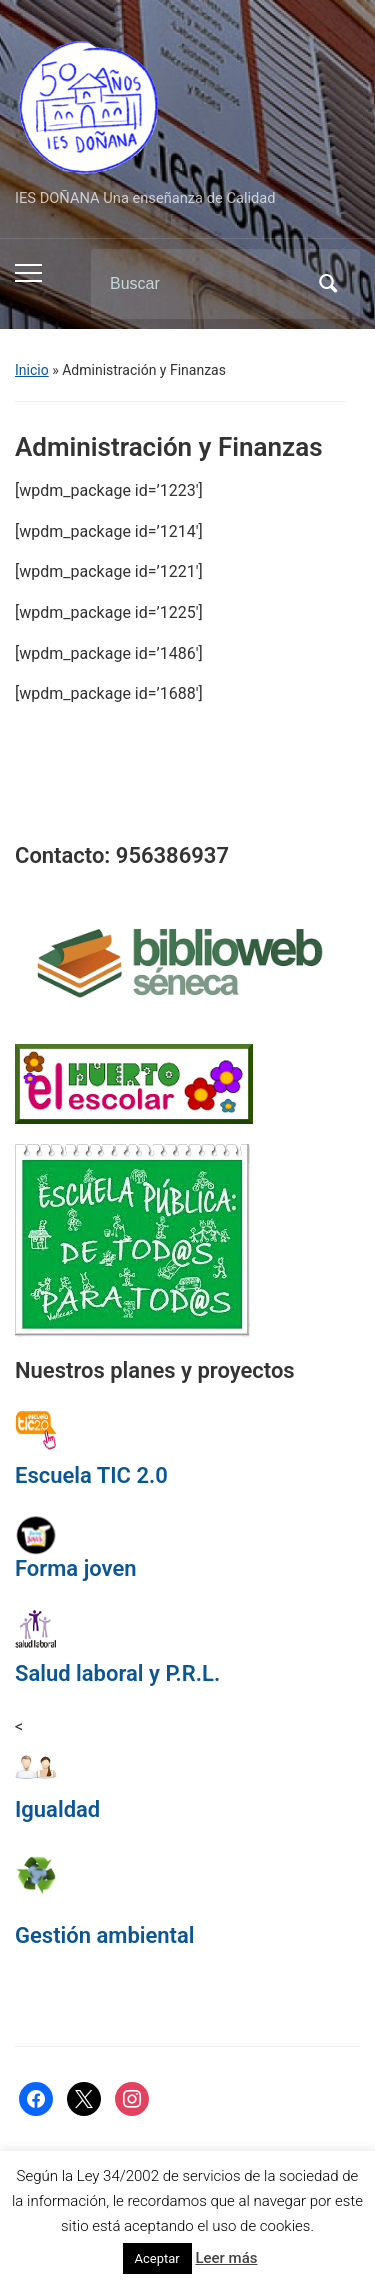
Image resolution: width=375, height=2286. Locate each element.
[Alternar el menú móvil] (28, 273)
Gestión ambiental (105, 1935)
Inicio (32, 370)
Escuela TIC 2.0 (91, 1475)
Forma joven (76, 1568)
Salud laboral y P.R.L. (117, 1673)
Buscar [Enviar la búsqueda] (328, 284)
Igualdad (57, 1809)
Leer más (226, 2258)
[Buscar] (200, 284)
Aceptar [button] (157, 2258)
